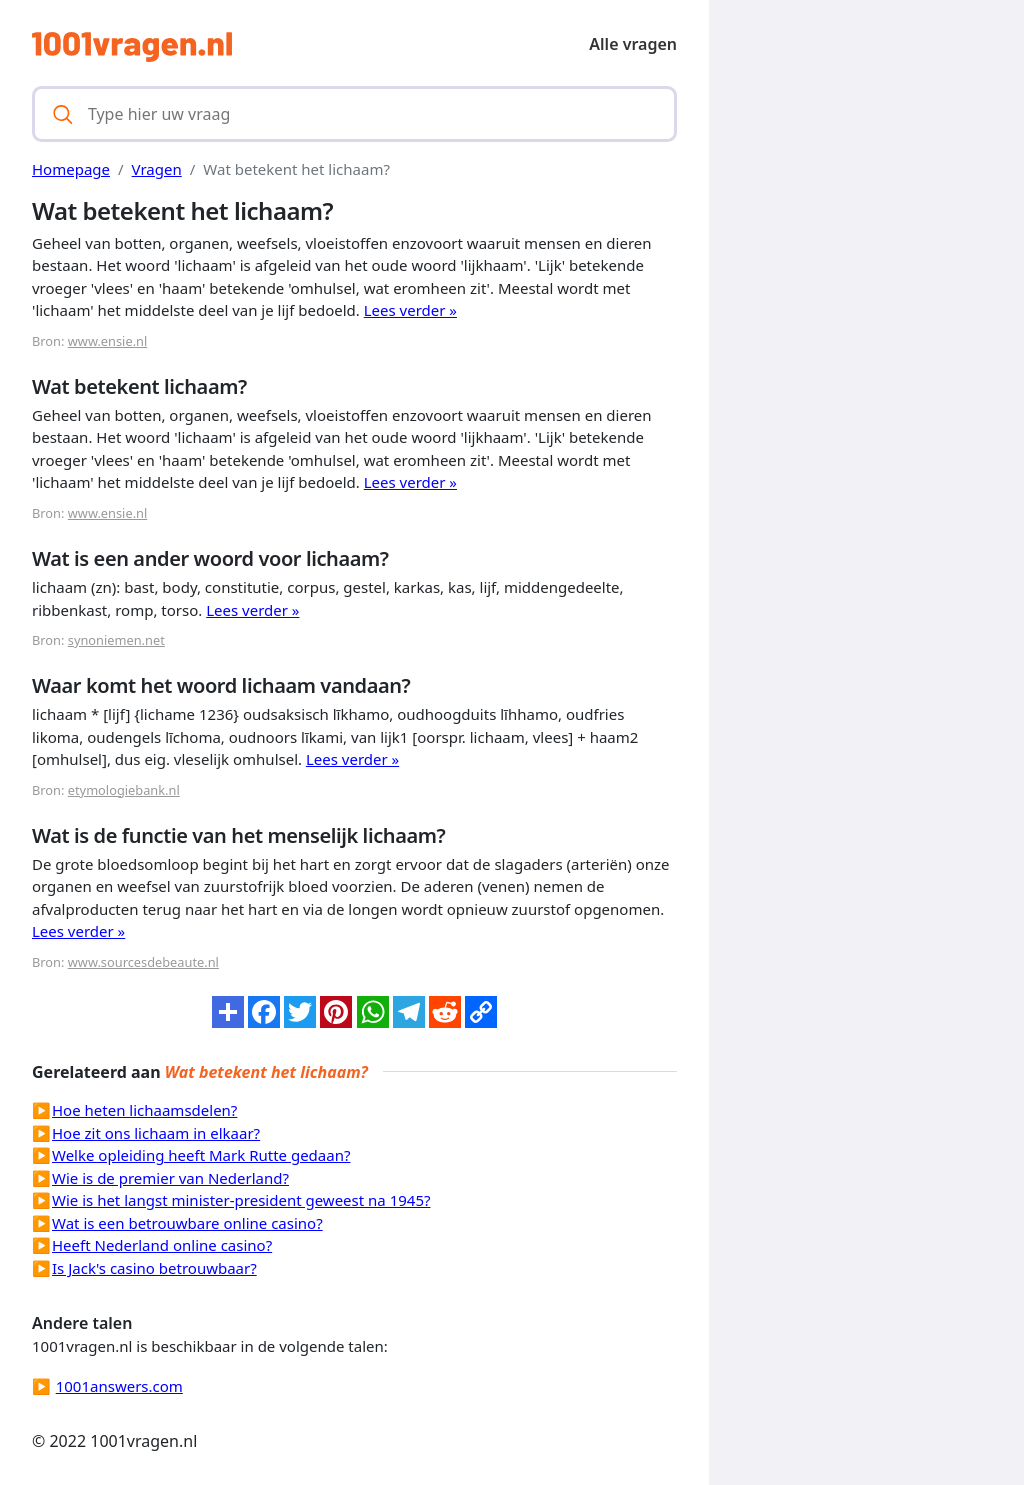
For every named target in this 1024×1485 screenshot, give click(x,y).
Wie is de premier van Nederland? (170, 1178)
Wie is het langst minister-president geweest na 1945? (241, 1200)
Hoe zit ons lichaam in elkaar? (156, 1133)
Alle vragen (633, 44)
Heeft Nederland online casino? (162, 1245)
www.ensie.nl (108, 341)
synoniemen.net (116, 640)
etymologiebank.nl (124, 790)
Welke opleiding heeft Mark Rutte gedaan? (201, 1155)
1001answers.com (119, 1386)
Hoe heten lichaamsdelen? (144, 1110)
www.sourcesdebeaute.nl (143, 962)
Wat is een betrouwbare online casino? (187, 1223)
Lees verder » (410, 310)
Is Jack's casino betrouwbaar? (154, 1268)
